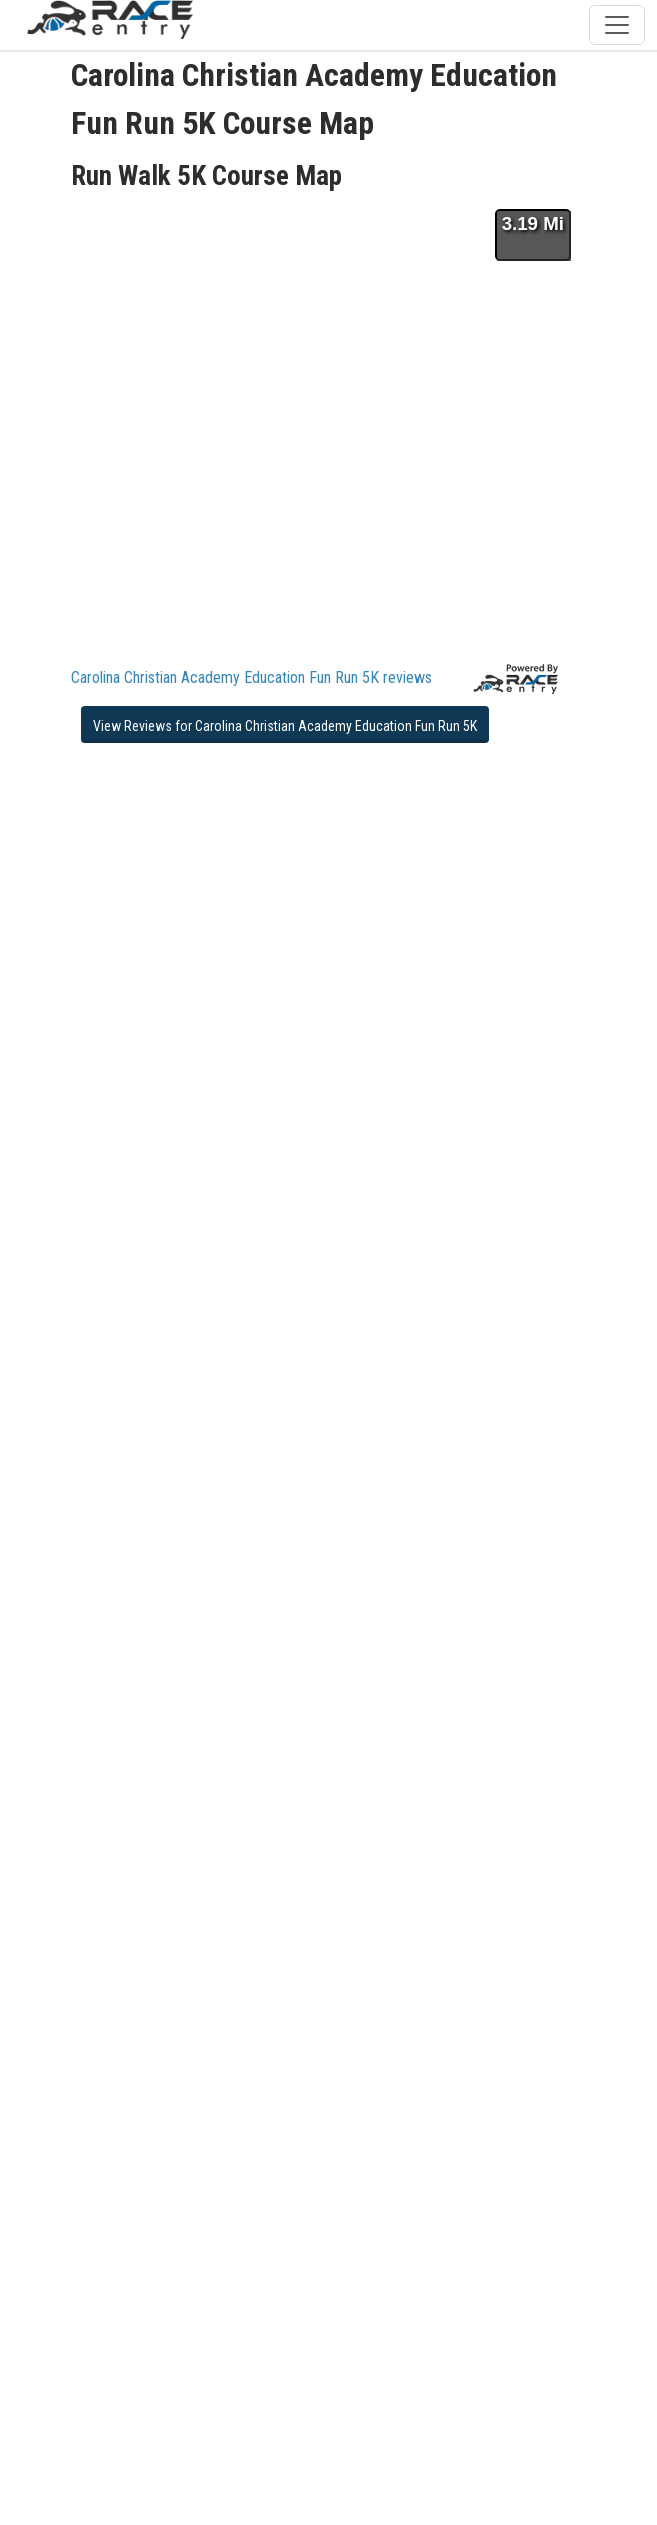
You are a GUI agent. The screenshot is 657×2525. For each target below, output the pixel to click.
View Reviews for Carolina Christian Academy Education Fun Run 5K (285, 726)
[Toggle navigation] (617, 25)
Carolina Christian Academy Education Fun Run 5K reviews (251, 677)
